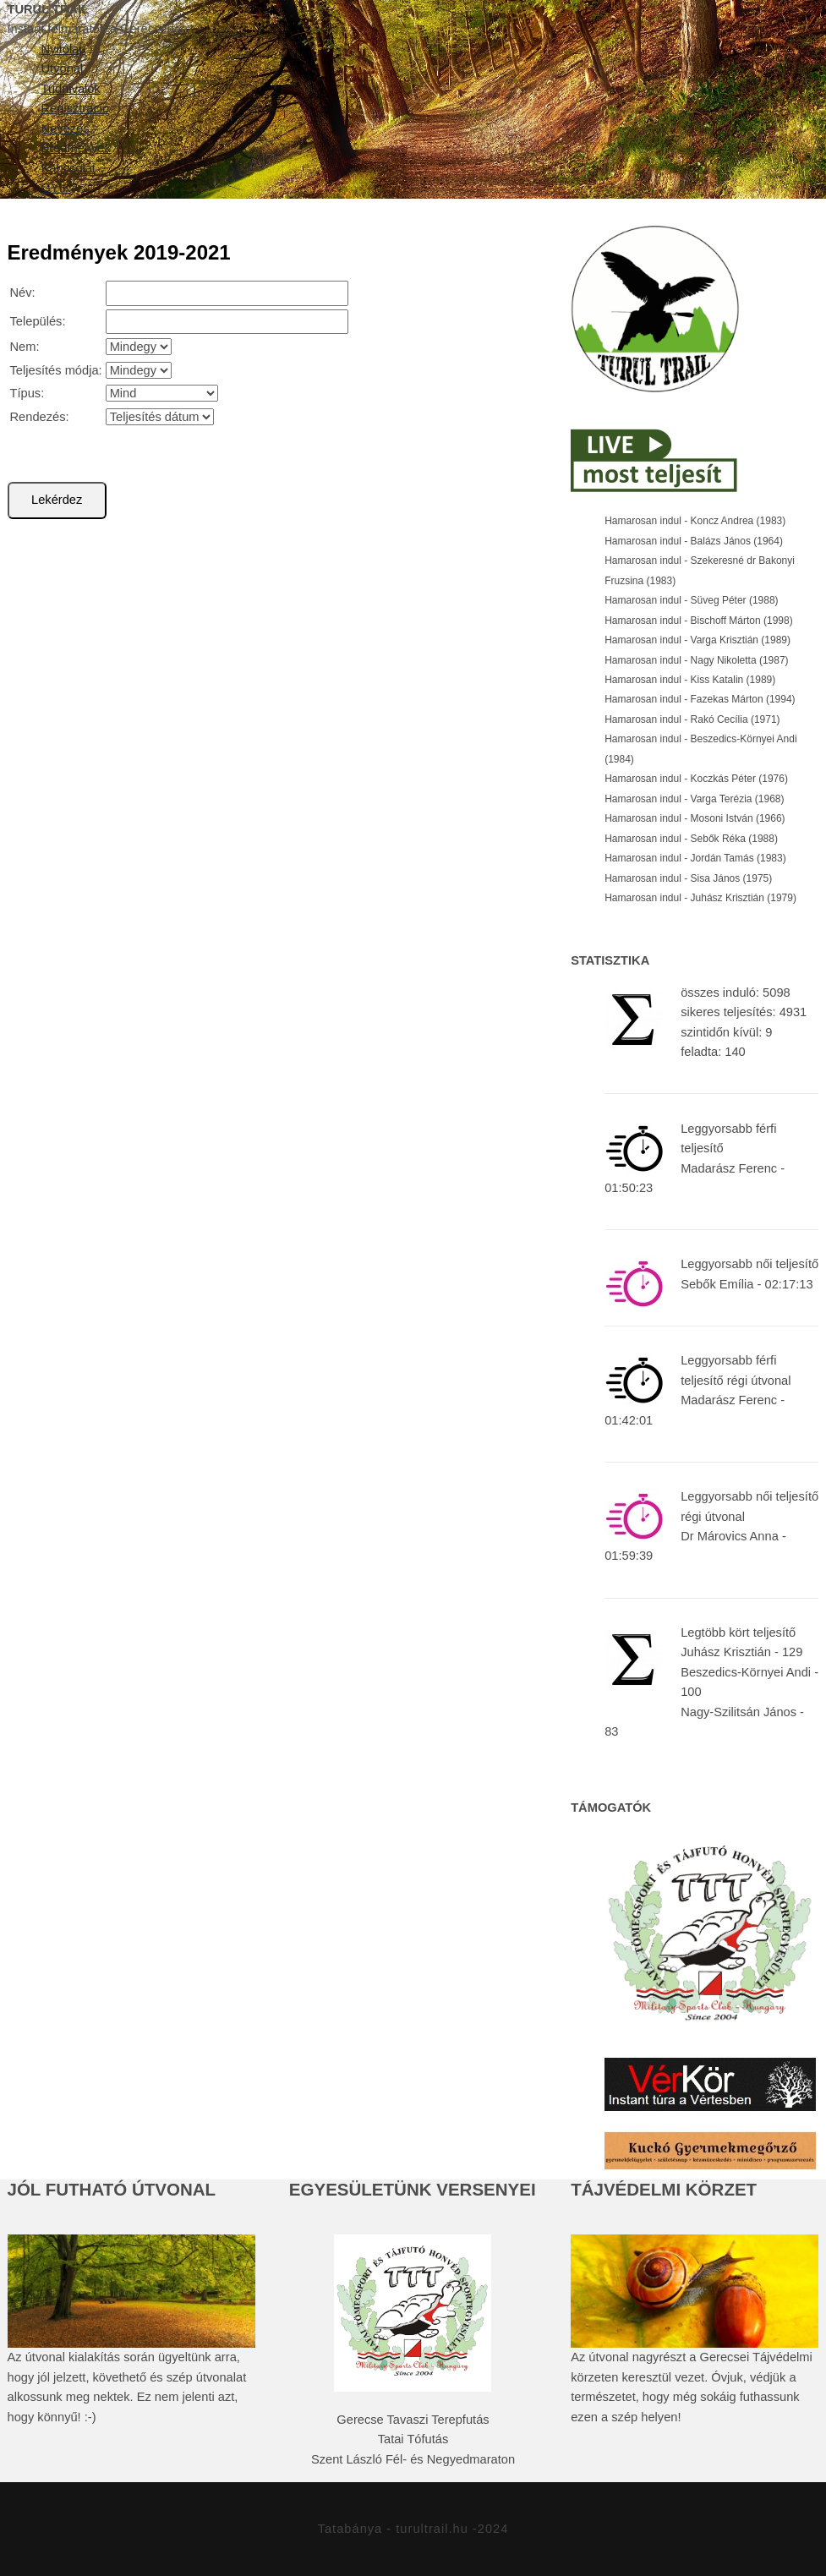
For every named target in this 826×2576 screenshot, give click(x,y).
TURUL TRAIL (49, 9)
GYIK (56, 187)
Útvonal (62, 68)
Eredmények (76, 148)
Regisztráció (75, 108)
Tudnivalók (71, 89)
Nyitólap (63, 49)
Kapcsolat (68, 168)
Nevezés (65, 128)
